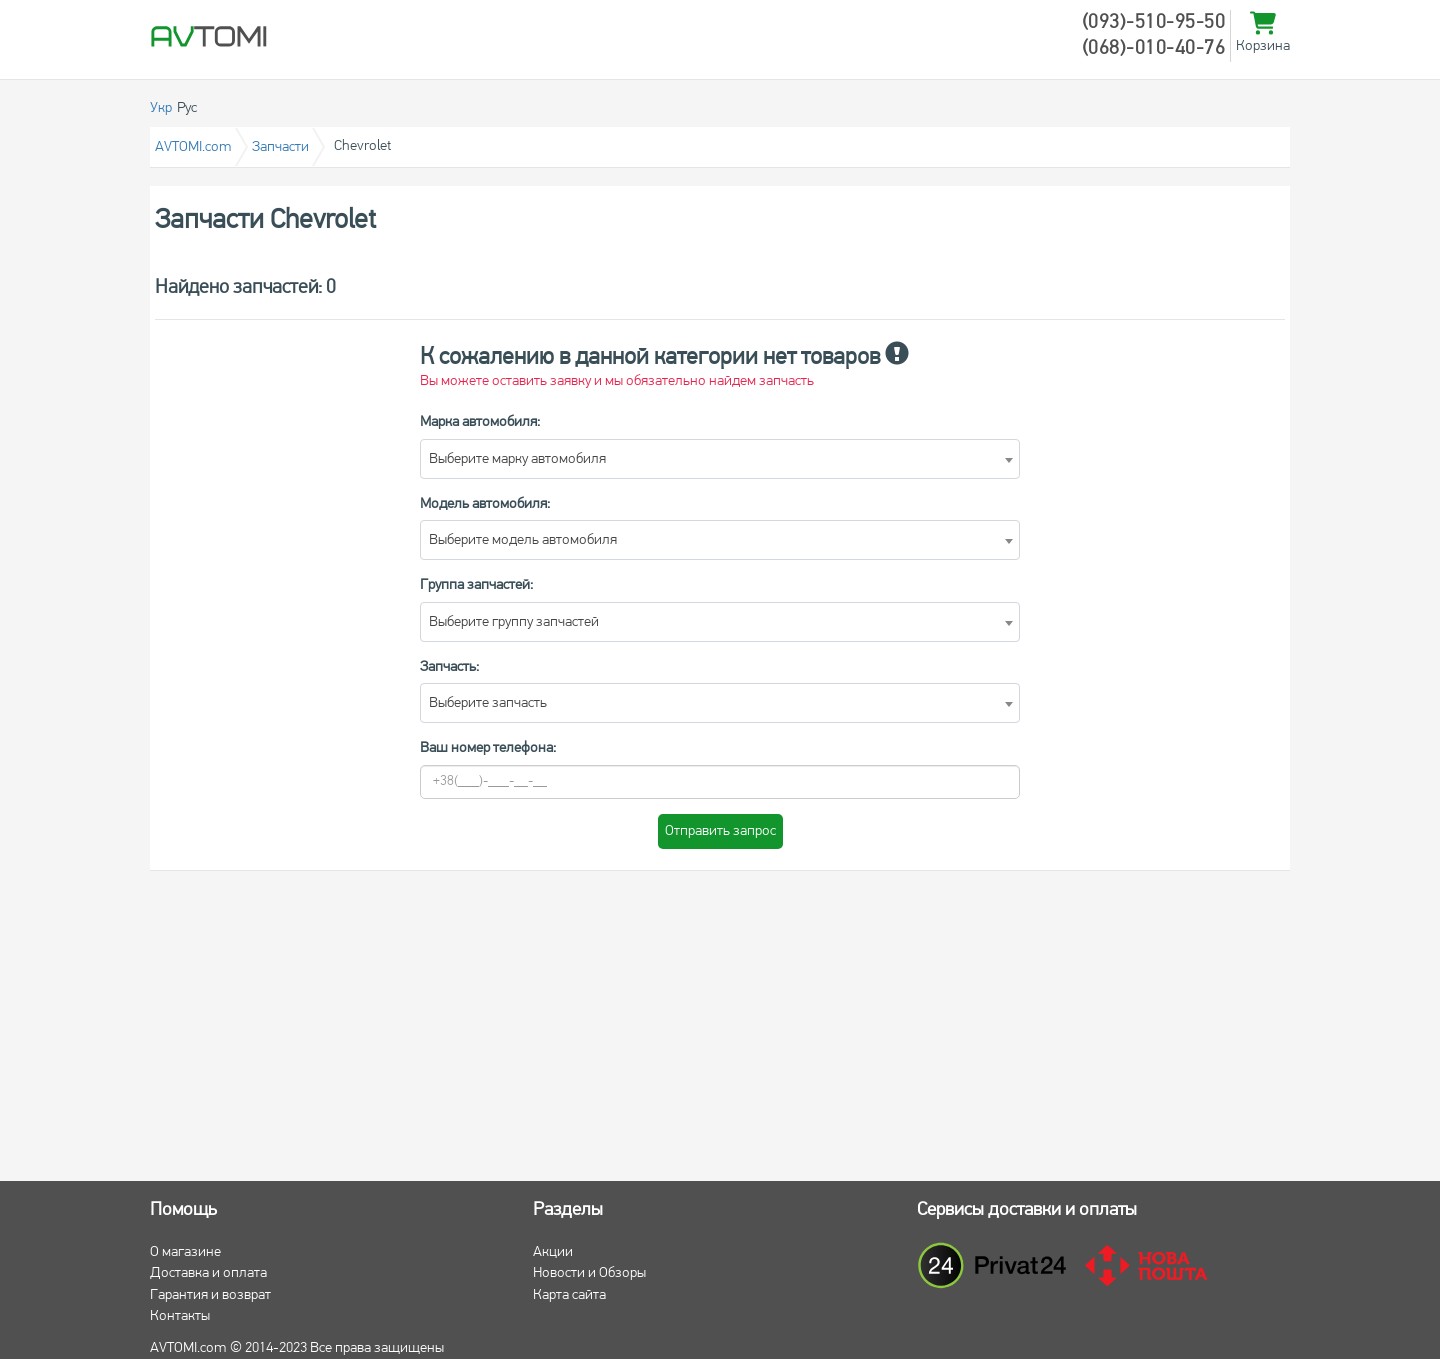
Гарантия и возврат (210, 1295)
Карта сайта (569, 1295)
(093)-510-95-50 (1154, 23)
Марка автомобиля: (480, 422)
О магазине (185, 1252)
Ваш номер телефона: (488, 748)
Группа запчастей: (476, 585)
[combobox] (720, 459)
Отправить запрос (720, 831)
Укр (161, 108)
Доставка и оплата (208, 1273)
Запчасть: (449, 667)
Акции (553, 1252)
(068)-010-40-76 (1154, 49)
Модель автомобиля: (485, 504)
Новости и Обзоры (589, 1273)
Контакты (180, 1316)
